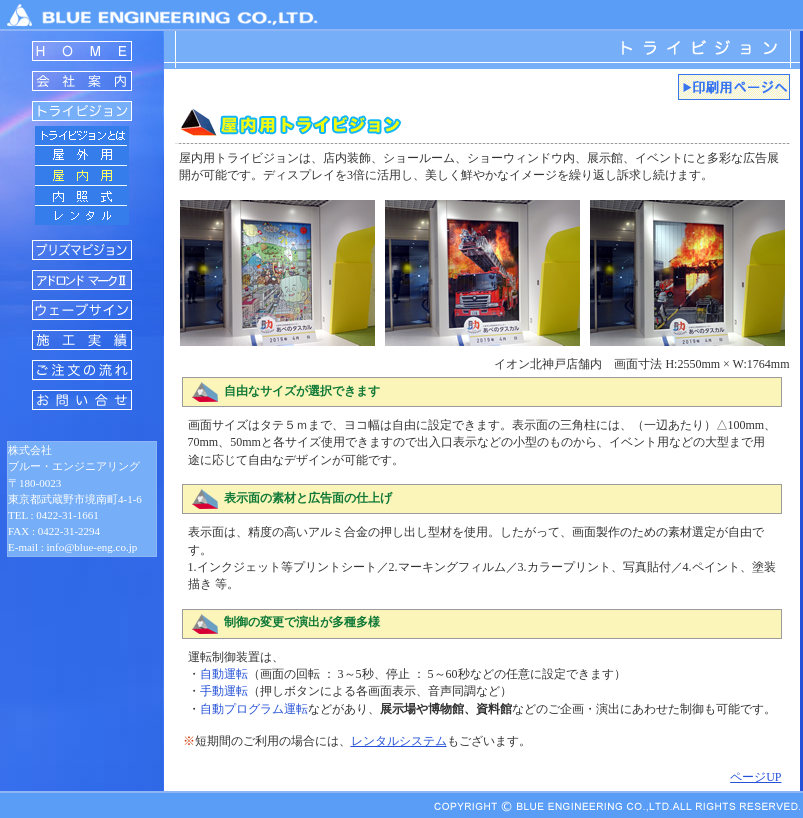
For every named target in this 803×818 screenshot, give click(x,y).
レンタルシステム (399, 741)
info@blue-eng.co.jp (92, 547)
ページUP (755, 777)
